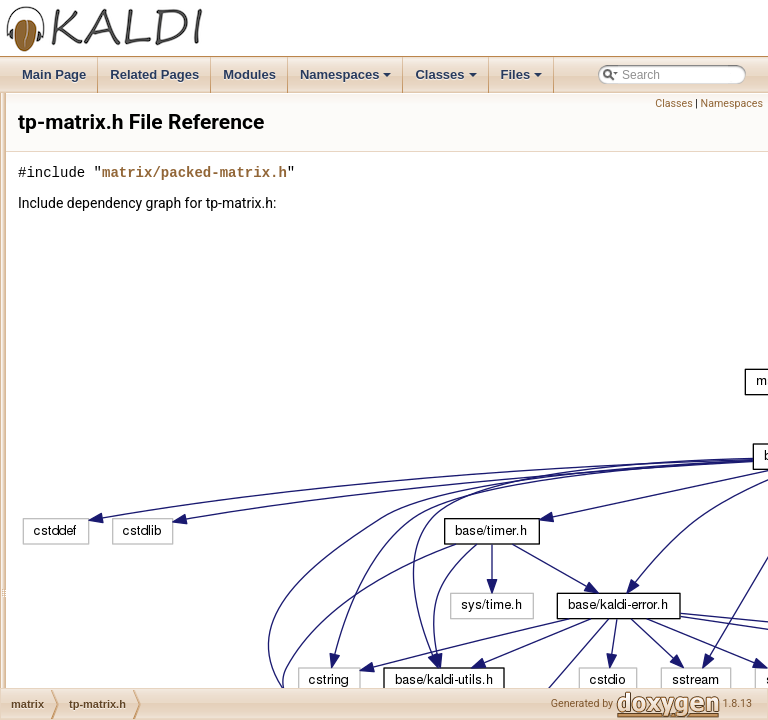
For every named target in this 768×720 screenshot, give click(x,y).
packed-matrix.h (124, 159)
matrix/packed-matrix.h (444, 200)
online (82, 555)
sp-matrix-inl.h (119, 203)
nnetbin (85, 533)
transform (91, 687)
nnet (77, 423)
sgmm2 (85, 643)
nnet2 (81, 445)
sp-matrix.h (111, 247)
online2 (85, 577)
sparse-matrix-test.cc (137, 269)
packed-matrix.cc (127, 137)
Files (523, 80)
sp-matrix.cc (114, 225)
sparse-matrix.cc (126, 291)
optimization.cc (121, 93)
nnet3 (81, 489)
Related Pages (154, 74)
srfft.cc (99, 335)
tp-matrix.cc (113, 379)
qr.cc (94, 181)
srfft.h (97, 357)
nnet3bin (89, 511)
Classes (447, 80)
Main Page (54, 74)
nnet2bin (89, 467)
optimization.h (119, 115)
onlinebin (90, 621)
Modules (249, 74)
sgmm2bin (93, 665)
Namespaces (347, 80)
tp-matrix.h (110, 401)
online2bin (93, 599)
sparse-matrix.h (123, 313)
